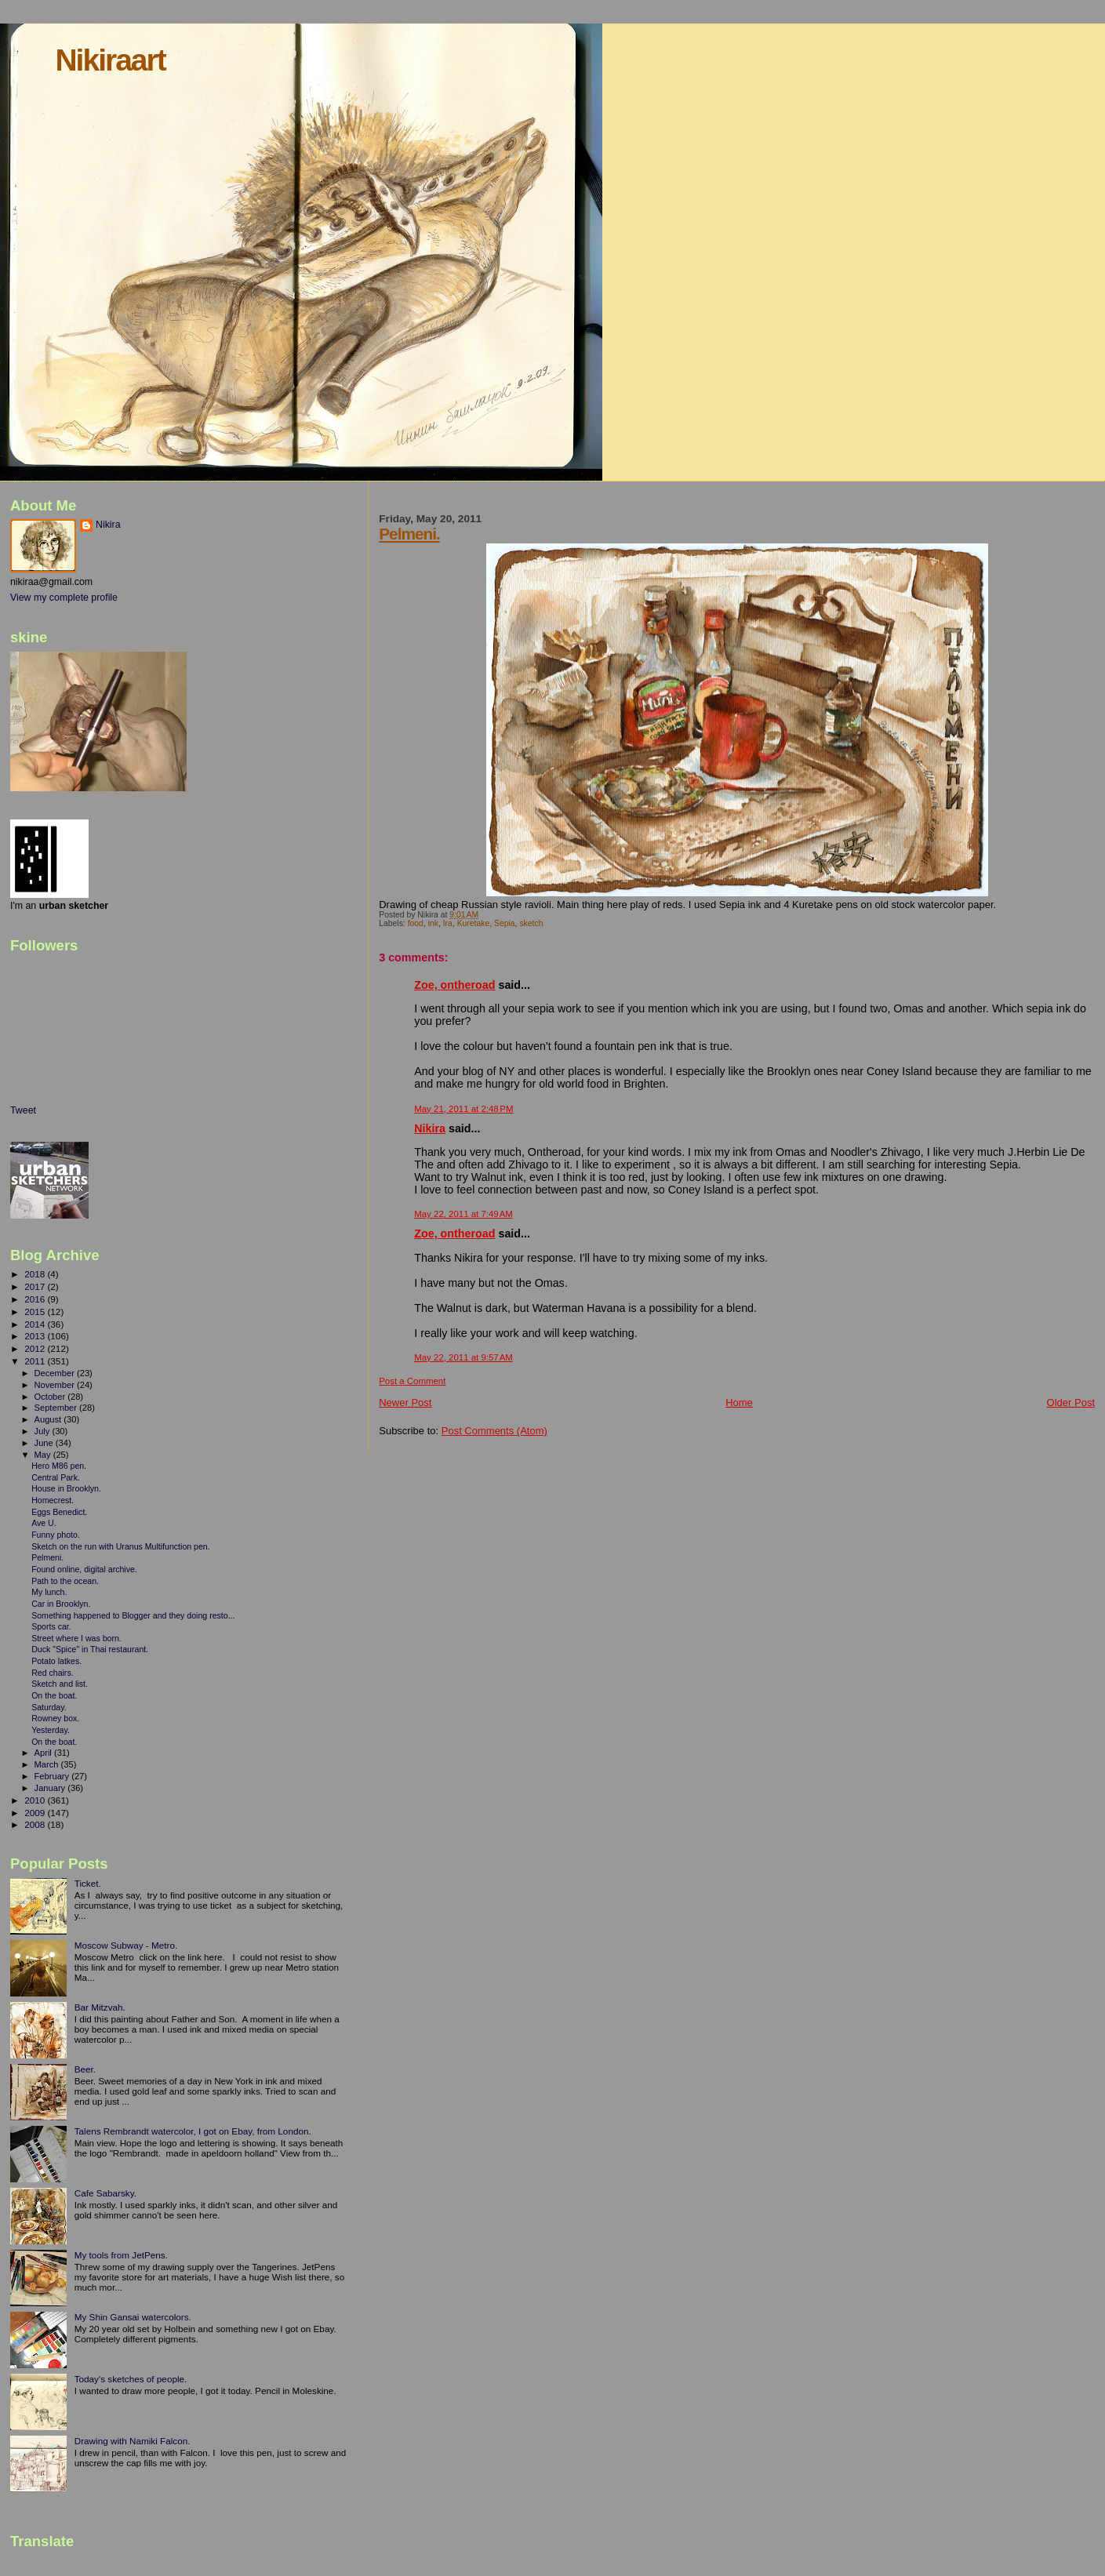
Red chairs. (52, 1672)
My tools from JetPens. (121, 2255)
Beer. (85, 2069)
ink (433, 923)
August (49, 1419)
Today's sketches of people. (131, 2379)
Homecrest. (52, 1500)
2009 (35, 1813)
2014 (35, 1324)
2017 (35, 1286)
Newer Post (405, 1402)
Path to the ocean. (65, 1581)
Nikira (429, 1128)
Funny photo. (55, 1534)
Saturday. (49, 1707)
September (57, 1407)
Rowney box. (55, 1718)
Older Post (1071, 1402)
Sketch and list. (59, 1683)
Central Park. (55, 1477)
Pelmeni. (409, 534)
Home (739, 1402)
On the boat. (54, 1695)
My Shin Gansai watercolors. (133, 2317)
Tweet (23, 1110)
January (51, 1788)
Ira (448, 923)
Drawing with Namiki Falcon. (133, 2441)
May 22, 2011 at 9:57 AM (463, 1357)
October (51, 1396)
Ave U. (43, 1523)
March (48, 1764)
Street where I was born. (76, 1638)
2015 (35, 1311)
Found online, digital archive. (84, 1569)
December (56, 1373)
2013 (35, 1336)
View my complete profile (64, 597)
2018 (35, 1274)
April (44, 1752)
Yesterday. (50, 1730)
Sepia (504, 923)
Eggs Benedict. (59, 1512)
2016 (35, 1299)
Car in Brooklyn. (60, 1603)
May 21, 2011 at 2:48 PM (463, 1109)
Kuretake (473, 923)
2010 (35, 1800)
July (44, 1431)
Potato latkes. (56, 1661)
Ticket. (88, 1883)
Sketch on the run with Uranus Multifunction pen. (120, 1546)
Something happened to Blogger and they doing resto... (132, 1615)
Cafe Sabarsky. (105, 2193)
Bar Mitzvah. (100, 2007)
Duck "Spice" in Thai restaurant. (89, 1649)
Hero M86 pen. (58, 1465)
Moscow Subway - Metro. (126, 1945)
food (415, 923)
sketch (531, 923)
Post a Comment (412, 1381)
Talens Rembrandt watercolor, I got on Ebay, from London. (193, 2131)
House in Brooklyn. (66, 1488)
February (53, 1776)
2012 (35, 1348)
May (44, 1454)
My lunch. (49, 1592)
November (56, 1385)
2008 (35, 1824)
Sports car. (51, 1626)
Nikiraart (110, 60)
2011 (35, 1361)
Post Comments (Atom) (494, 1431)
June (45, 1443)
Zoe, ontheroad (454, 985)
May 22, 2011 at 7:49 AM (463, 1214)
